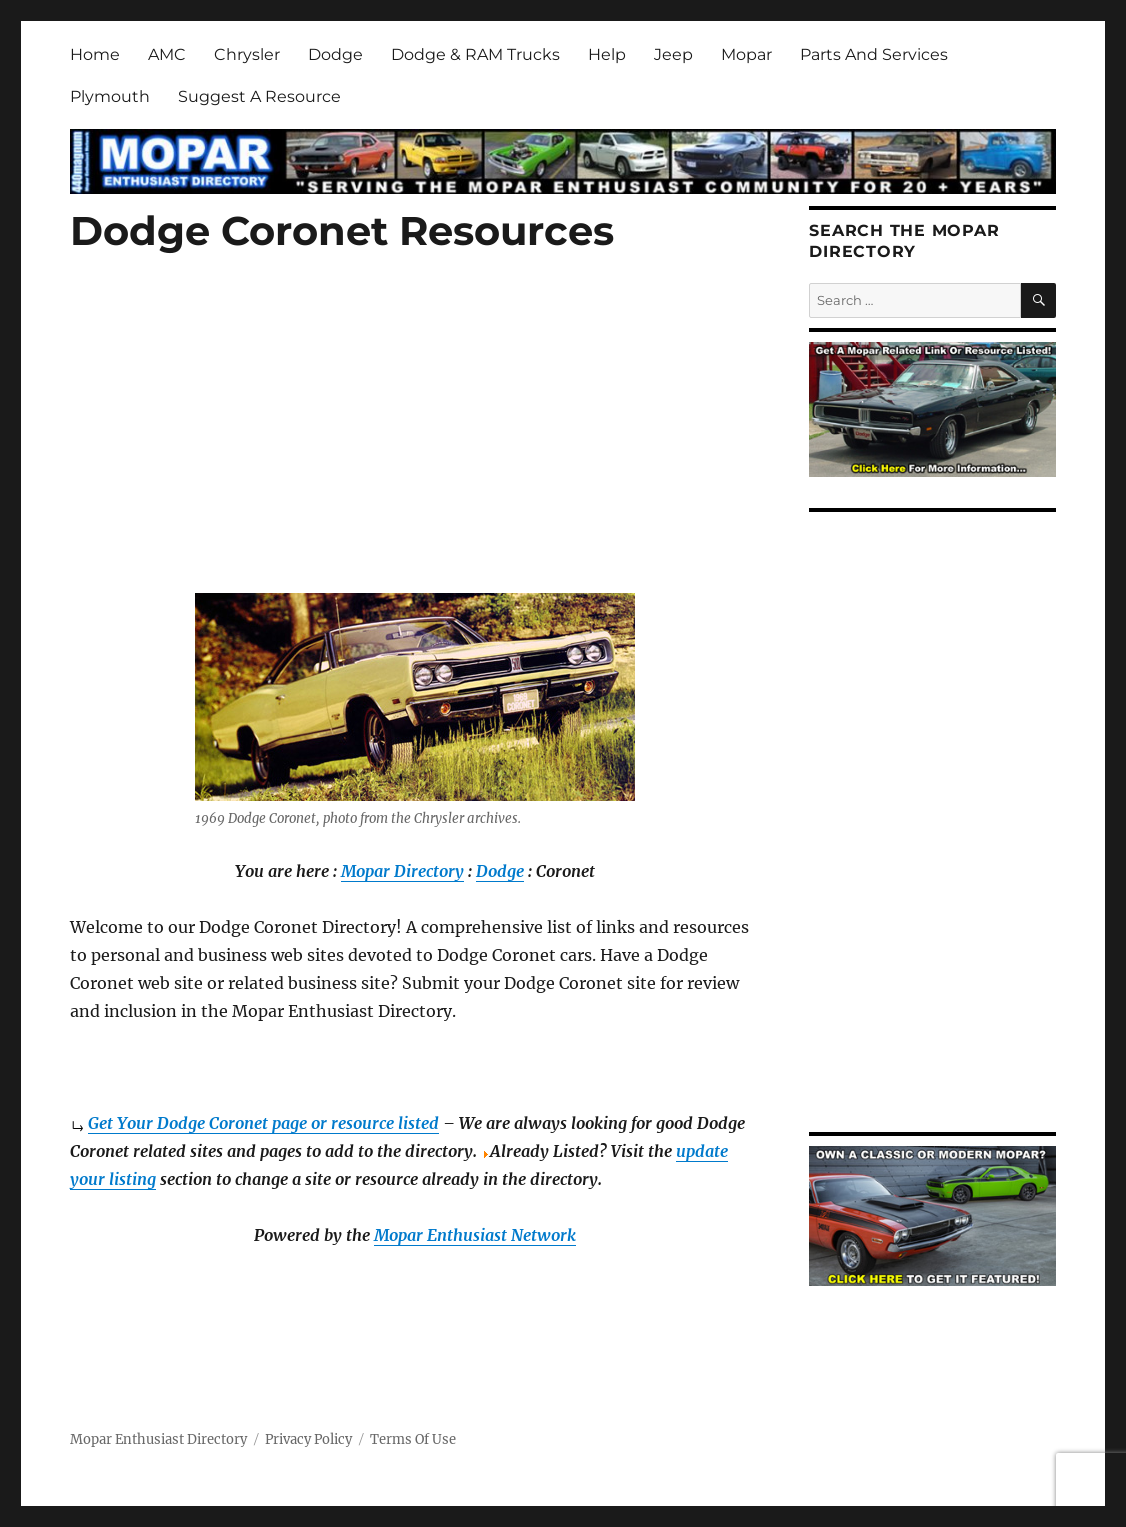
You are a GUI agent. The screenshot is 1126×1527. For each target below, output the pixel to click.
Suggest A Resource (259, 96)
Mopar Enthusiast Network (475, 1235)
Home (95, 54)
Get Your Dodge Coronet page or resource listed (263, 1123)
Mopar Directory (402, 871)
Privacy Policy (308, 1439)
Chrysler (247, 54)
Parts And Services (874, 54)
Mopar (746, 54)
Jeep (673, 54)
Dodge (335, 54)
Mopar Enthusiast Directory (158, 1439)
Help (607, 54)
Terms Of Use (413, 1439)
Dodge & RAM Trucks (475, 54)
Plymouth (110, 96)
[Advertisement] (419, 447)
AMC (167, 54)
